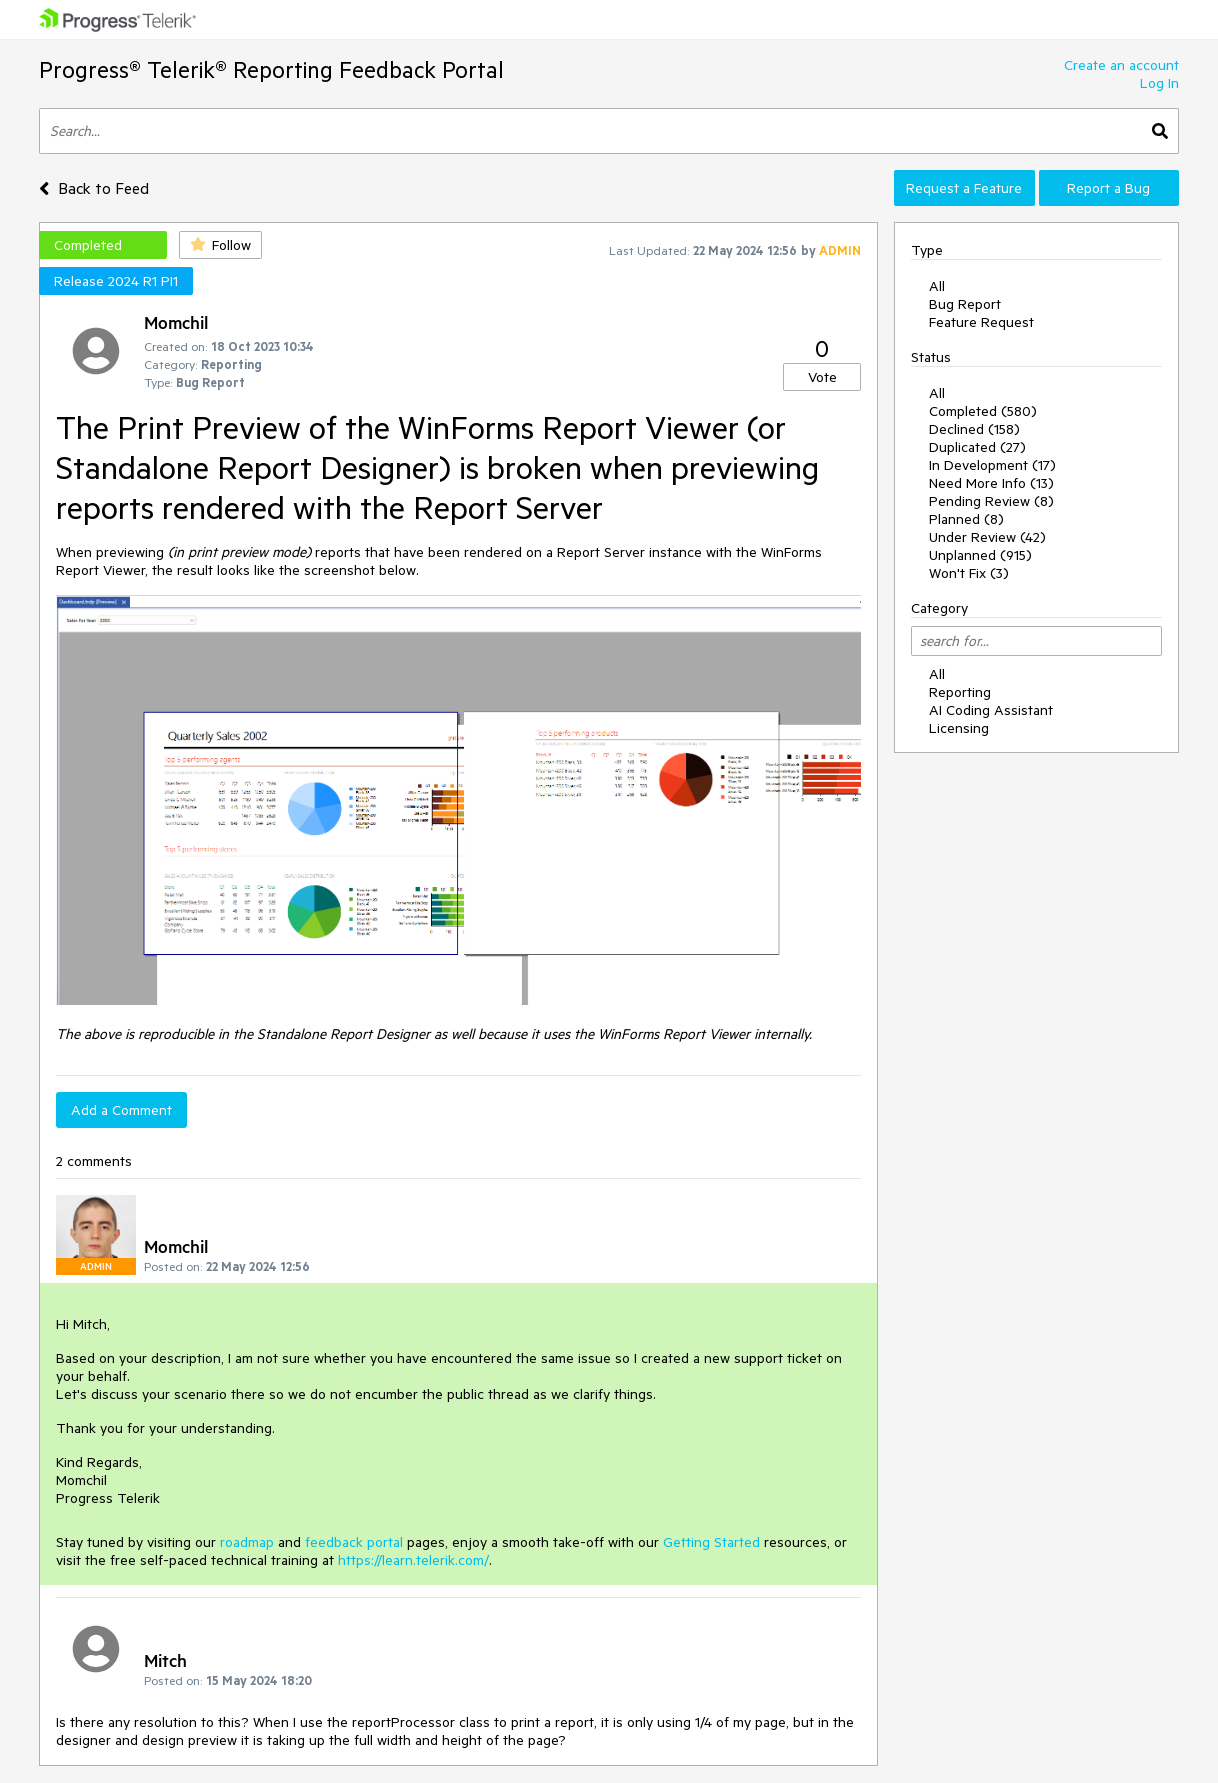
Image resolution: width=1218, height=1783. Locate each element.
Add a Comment (121, 1110)
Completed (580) (983, 411)
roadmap (247, 1542)
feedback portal (354, 1542)
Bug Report (965, 304)
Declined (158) (974, 429)
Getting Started (711, 1542)
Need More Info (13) (991, 483)
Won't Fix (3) (969, 573)
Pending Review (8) (991, 501)
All (937, 286)
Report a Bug (1108, 188)
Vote (822, 377)
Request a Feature (964, 188)
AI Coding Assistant (991, 710)
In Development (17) (992, 465)
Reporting (960, 692)
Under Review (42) (987, 537)
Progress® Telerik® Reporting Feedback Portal (271, 69)
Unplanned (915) (980, 555)
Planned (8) (966, 519)
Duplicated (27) (977, 447)
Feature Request (981, 322)
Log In (1159, 83)
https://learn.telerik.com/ (413, 1560)
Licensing (959, 728)
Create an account (1121, 65)
